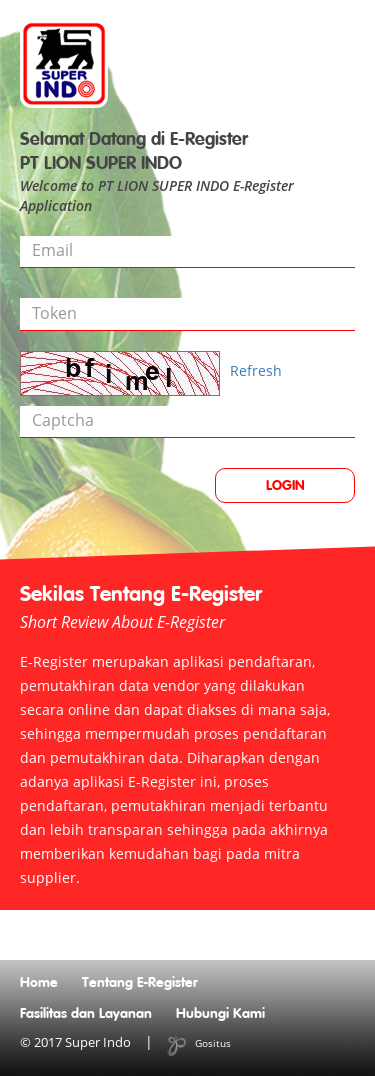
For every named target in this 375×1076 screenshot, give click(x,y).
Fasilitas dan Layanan (86, 1014)
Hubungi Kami (220, 1014)
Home (39, 983)
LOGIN (285, 486)
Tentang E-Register (140, 983)
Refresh (256, 370)
